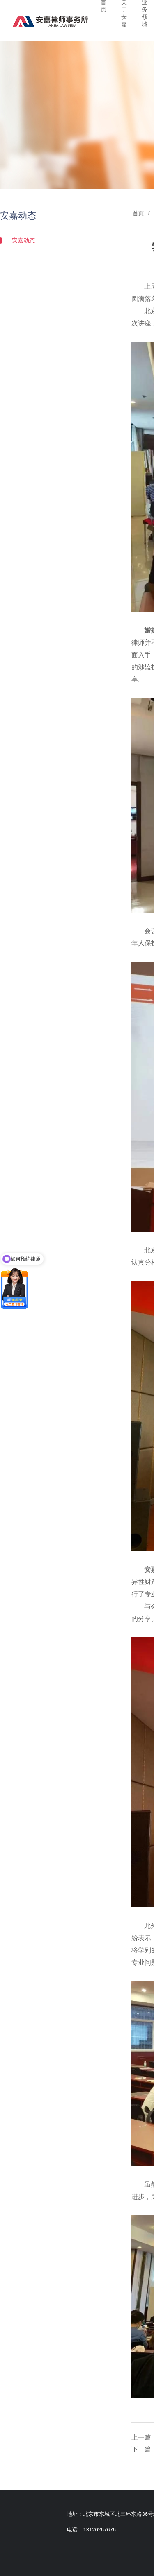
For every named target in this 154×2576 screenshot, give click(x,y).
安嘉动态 (55, 240)
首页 (139, 213)
